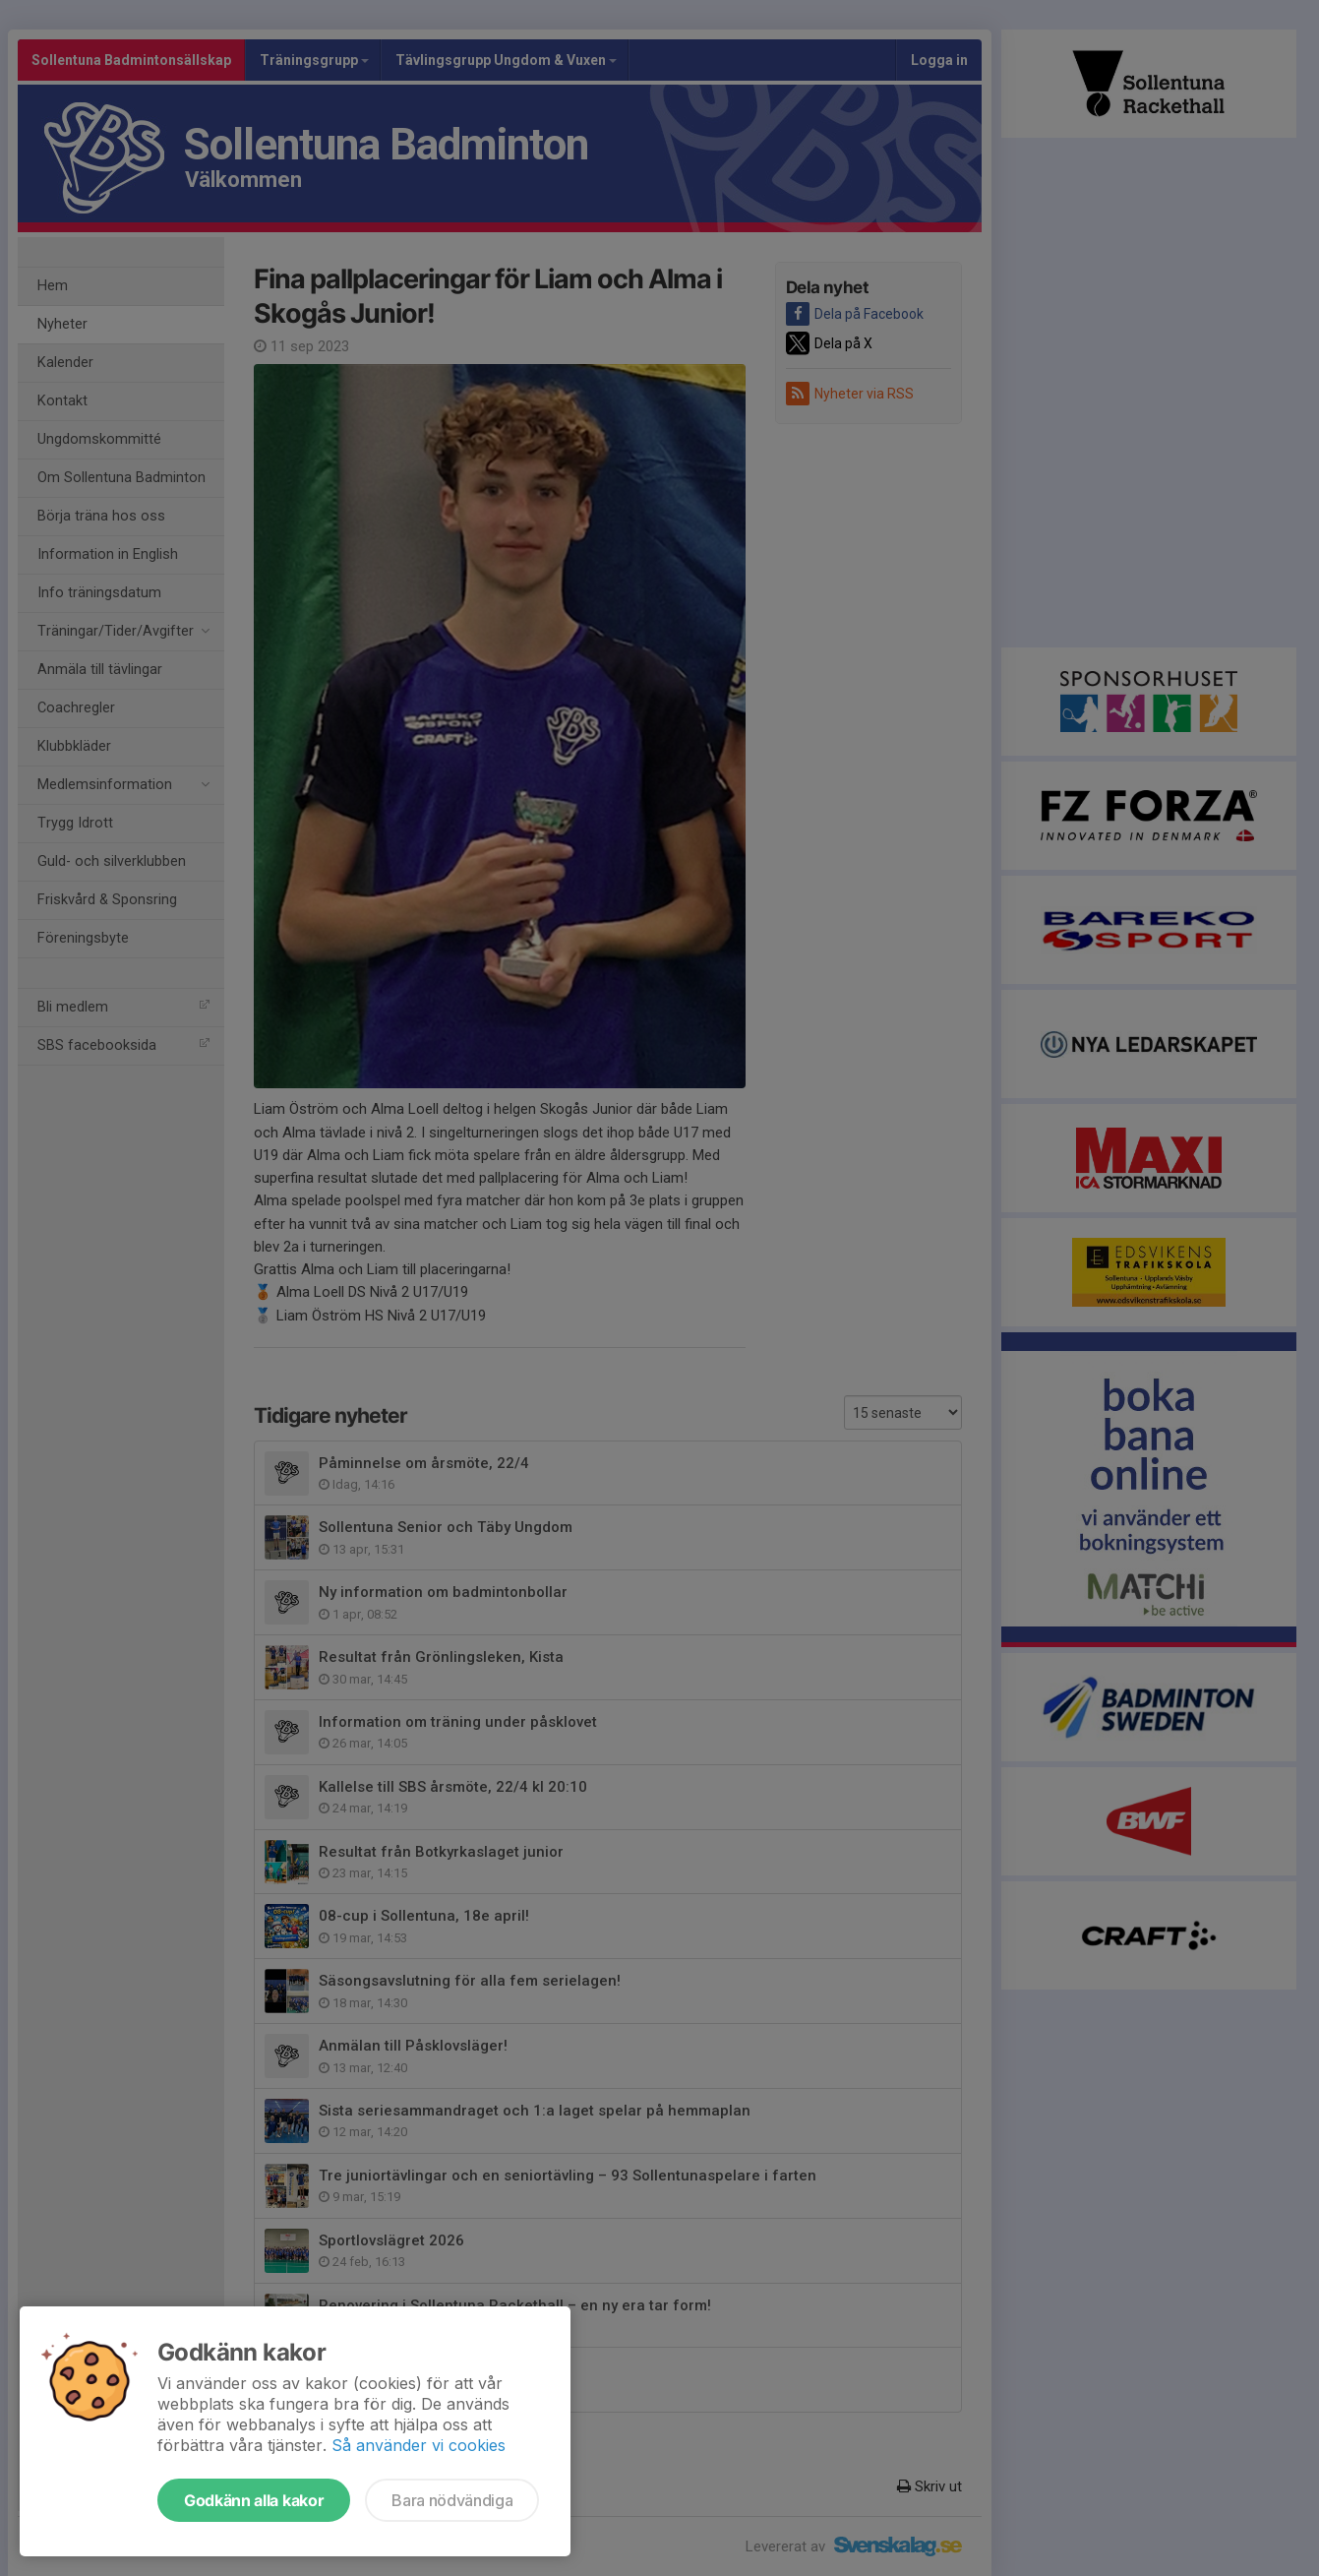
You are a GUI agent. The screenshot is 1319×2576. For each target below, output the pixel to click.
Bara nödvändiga (451, 2500)
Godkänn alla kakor (254, 2500)
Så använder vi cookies (418, 2445)
